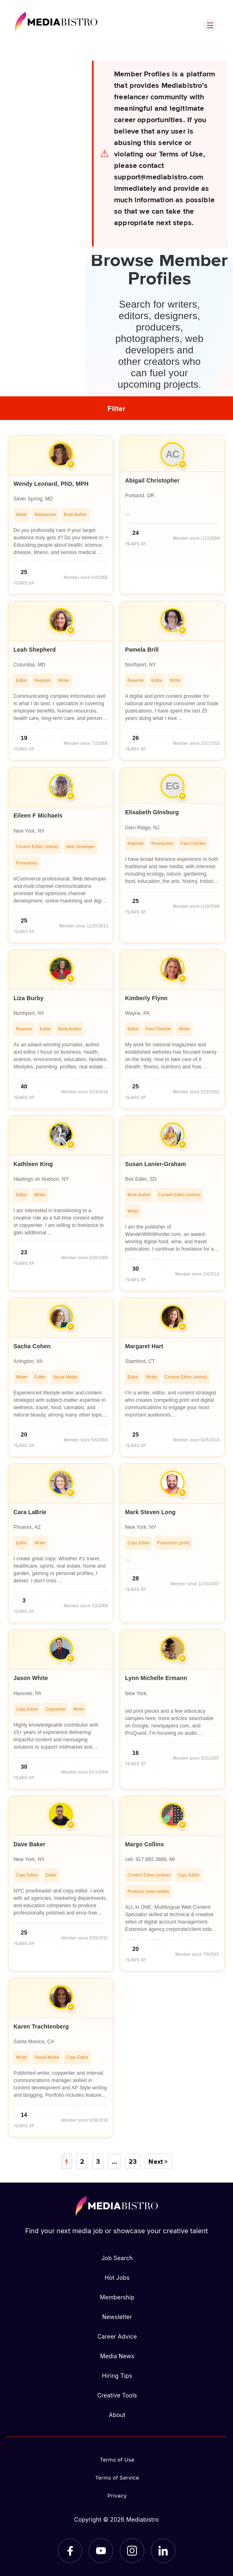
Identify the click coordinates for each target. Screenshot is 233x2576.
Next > (158, 2161)
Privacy (117, 2495)
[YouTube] (101, 2550)
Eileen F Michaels (38, 815)
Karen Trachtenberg (41, 2026)
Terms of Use (117, 2459)
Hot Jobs (117, 2277)
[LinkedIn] (163, 2550)
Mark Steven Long (150, 1512)
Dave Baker (29, 1844)
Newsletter (117, 2316)
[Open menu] (210, 25)
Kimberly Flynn (146, 998)
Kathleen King (33, 1164)
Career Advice (117, 2336)
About (117, 2414)
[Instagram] (132, 2550)
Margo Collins (144, 1844)
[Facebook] (70, 2550)
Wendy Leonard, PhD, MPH (51, 483)
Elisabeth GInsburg (152, 812)
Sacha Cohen (32, 1346)
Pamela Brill (142, 649)
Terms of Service (117, 2477)
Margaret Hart (144, 1346)
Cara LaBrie (30, 1512)
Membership (117, 2297)
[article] (60, 514)
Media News (117, 2356)
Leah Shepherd (34, 649)
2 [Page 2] (82, 2161)
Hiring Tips (117, 2375)
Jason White (30, 1678)
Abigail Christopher (152, 480)
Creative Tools (117, 2395)
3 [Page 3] (98, 2161)
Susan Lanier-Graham (155, 1164)
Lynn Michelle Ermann (156, 1678)
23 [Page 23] (133, 2161)
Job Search (117, 2257)
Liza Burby (28, 998)
